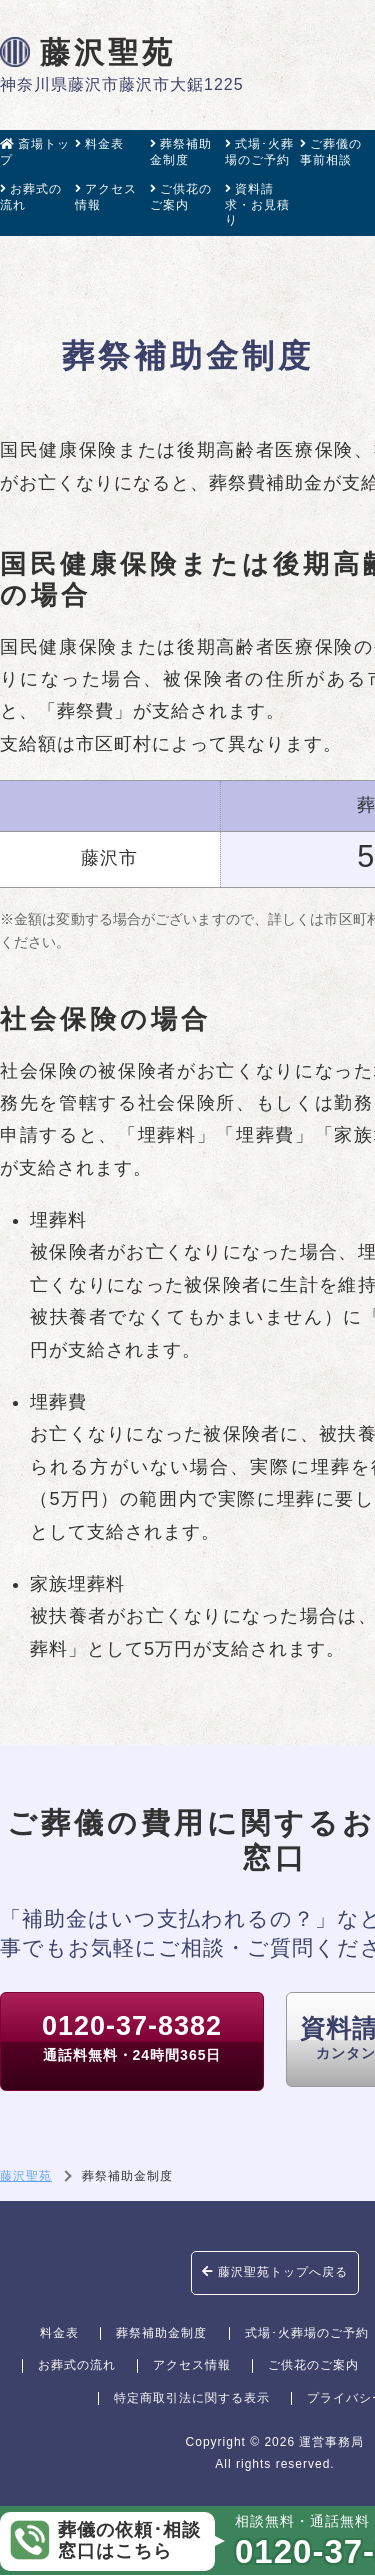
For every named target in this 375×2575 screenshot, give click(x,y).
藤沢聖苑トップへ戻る (275, 2272)
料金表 (99, 144)
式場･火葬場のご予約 (259, 152)
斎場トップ (35, 152)
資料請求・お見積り (257, 204)
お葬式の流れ (31, 197)
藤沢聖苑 (88, 52)
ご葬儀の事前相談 (331, 152)
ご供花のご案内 (181, 197)
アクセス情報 (106, 197)
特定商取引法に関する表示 (192, 2398)
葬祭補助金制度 (181, 152)
